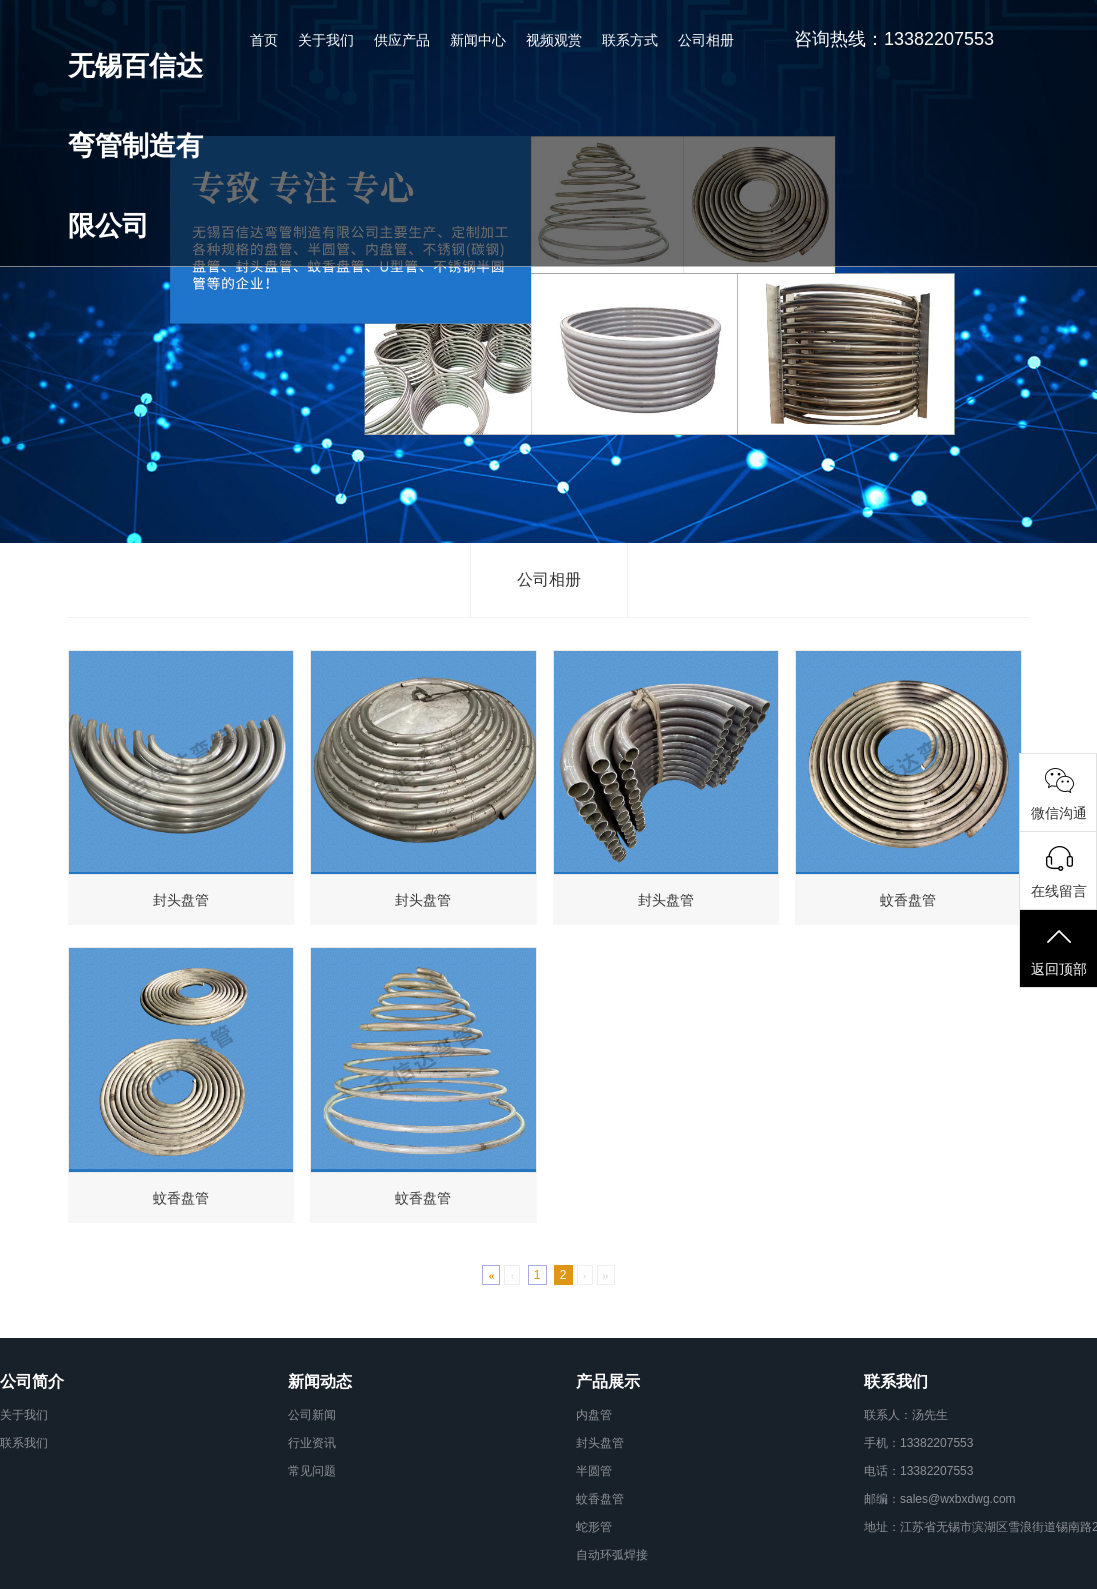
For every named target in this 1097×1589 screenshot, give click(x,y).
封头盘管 (600, 1443)
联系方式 (630, 40)
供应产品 (402, 40)
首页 (264, 40)
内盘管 (594, 1415)
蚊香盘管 (600, 1499)
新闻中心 (478, 40)
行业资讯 (312, 1443)
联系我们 (24, 1443)
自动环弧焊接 (612, 1555)
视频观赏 (554, 40)
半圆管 (594, 1471)
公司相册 (706, 40)
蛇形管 (594, 1527)
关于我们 (326, 40)
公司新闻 (312, 1415)
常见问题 (312, 1471)
